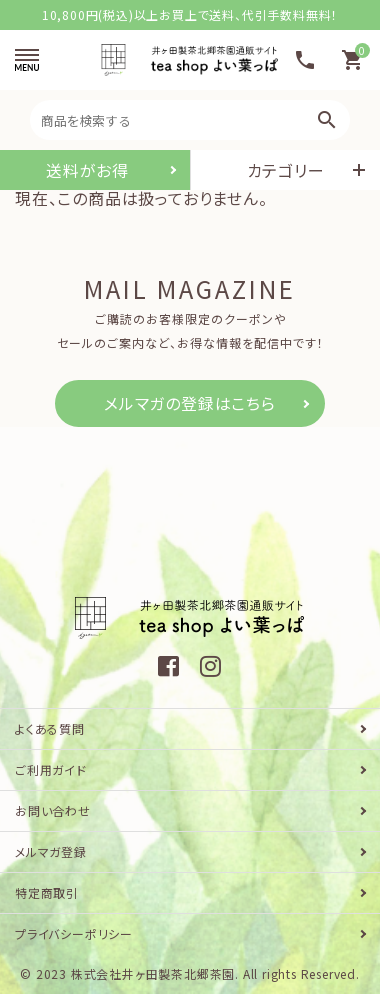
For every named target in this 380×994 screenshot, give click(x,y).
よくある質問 (50, 728)
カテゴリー (286, 170)
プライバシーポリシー (74, 933)
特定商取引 (47, 892)
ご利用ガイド (51, 769)
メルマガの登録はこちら (190, 403)
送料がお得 (87, 170)
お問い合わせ (53, 810)
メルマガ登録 (51, 851)
